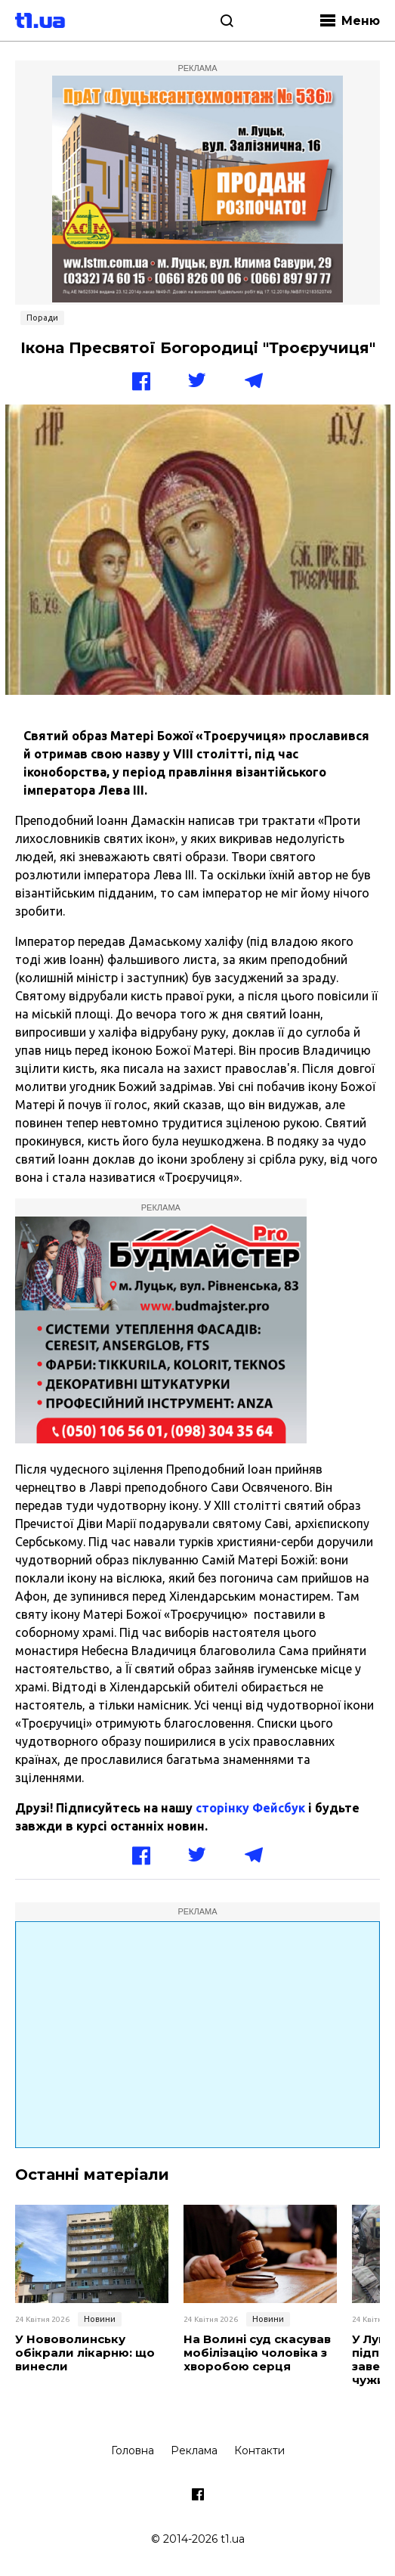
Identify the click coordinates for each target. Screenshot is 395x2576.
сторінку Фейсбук (250, 1808)
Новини (100, 2318)
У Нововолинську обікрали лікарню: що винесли (85, 2353)
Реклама (194, 2450)
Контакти (259, 2450)
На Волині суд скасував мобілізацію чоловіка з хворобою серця (257, 2353)
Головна (132, 2450)
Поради (42, 317)
